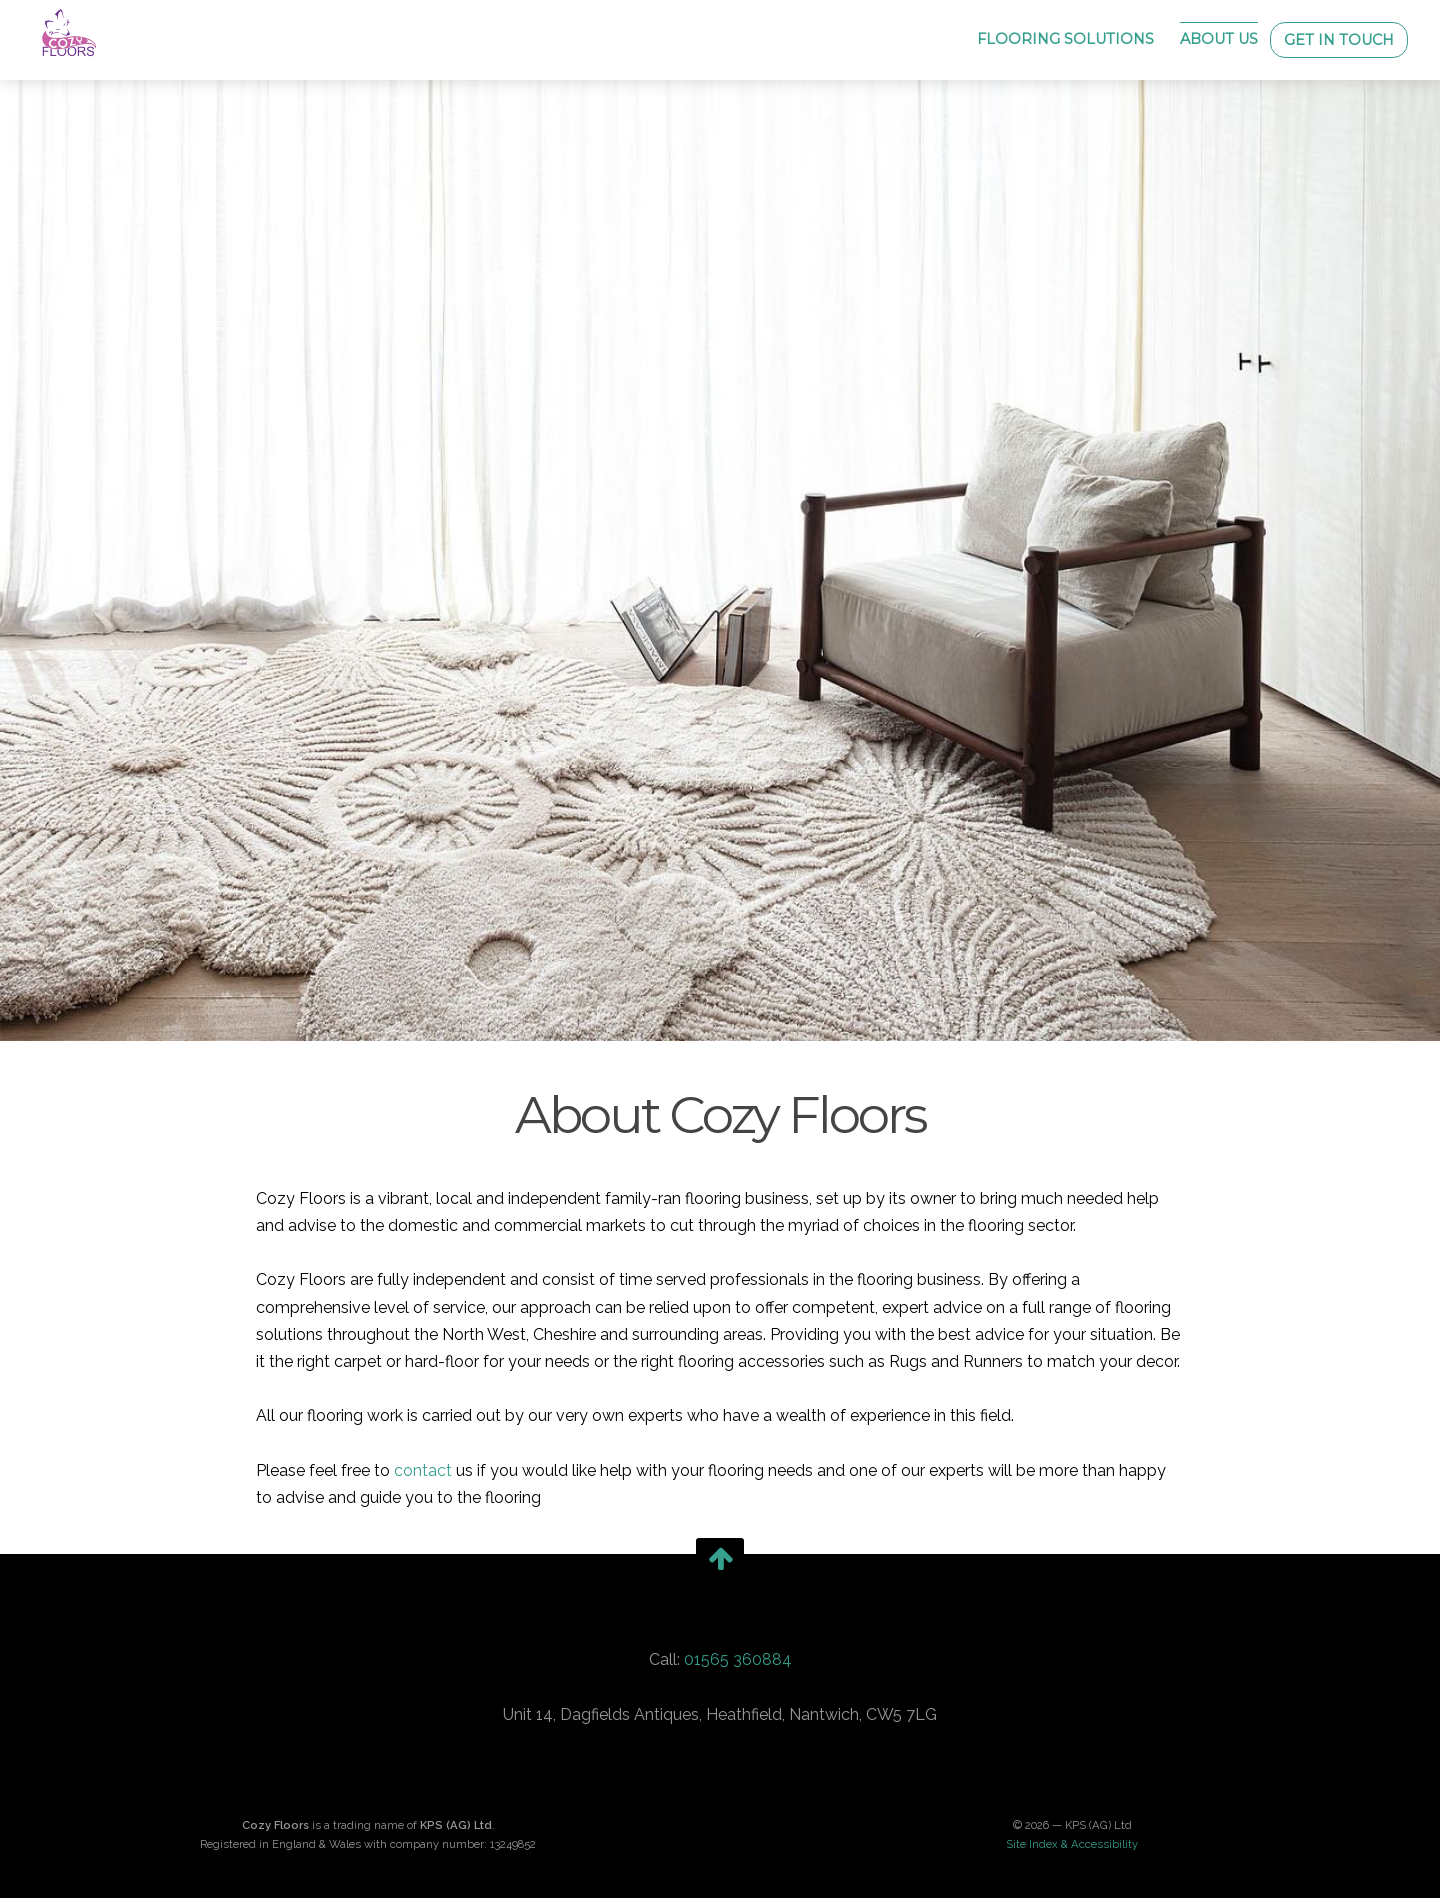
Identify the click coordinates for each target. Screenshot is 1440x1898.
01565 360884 (738, 1659)
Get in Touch (1339, 40)
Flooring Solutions (1065, 39)
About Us (1219, 39)
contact (423, 1470)
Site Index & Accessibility (1072, 1844)
